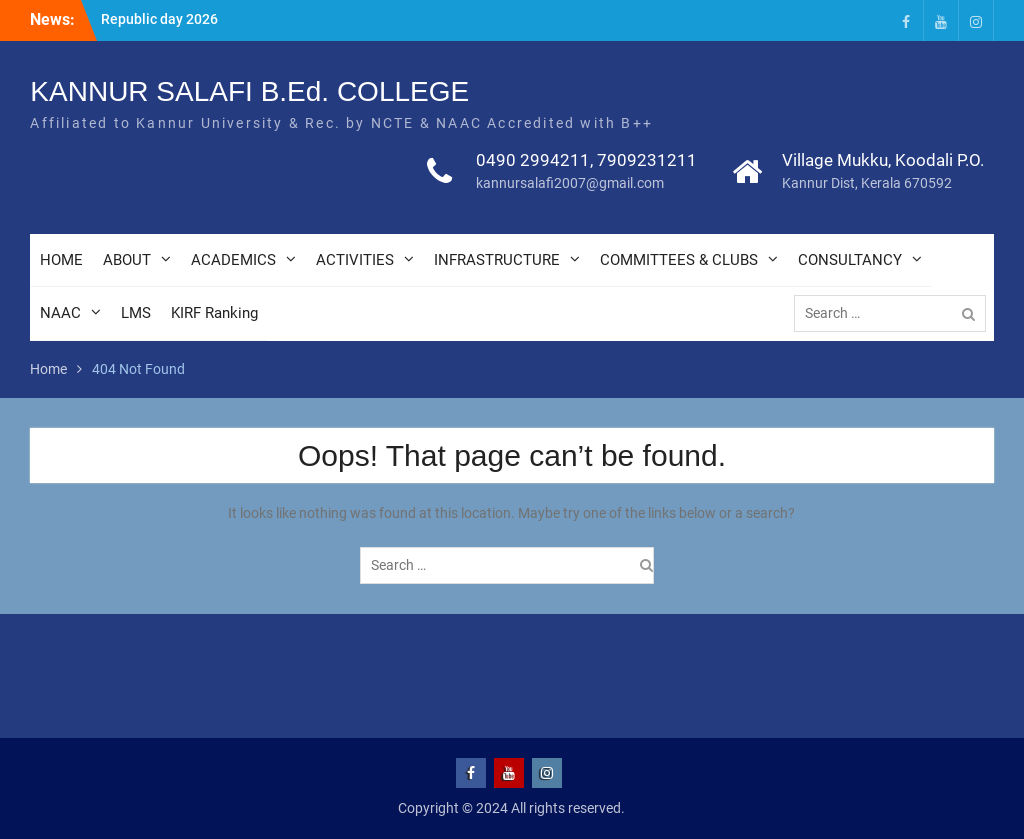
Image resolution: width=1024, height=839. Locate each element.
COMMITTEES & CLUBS (679, 260)
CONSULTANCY (850, 260)
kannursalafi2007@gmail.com (570, 183)
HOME (61, 260)
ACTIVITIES (355, 260)
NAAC (60, 313)
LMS (136, 313)
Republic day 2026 (159, 19)
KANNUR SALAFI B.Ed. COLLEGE (249, 91)
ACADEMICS (233, 260)
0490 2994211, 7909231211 (586, 160)
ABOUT (127, 260)
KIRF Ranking (214, 313)
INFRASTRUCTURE (497, 260)
